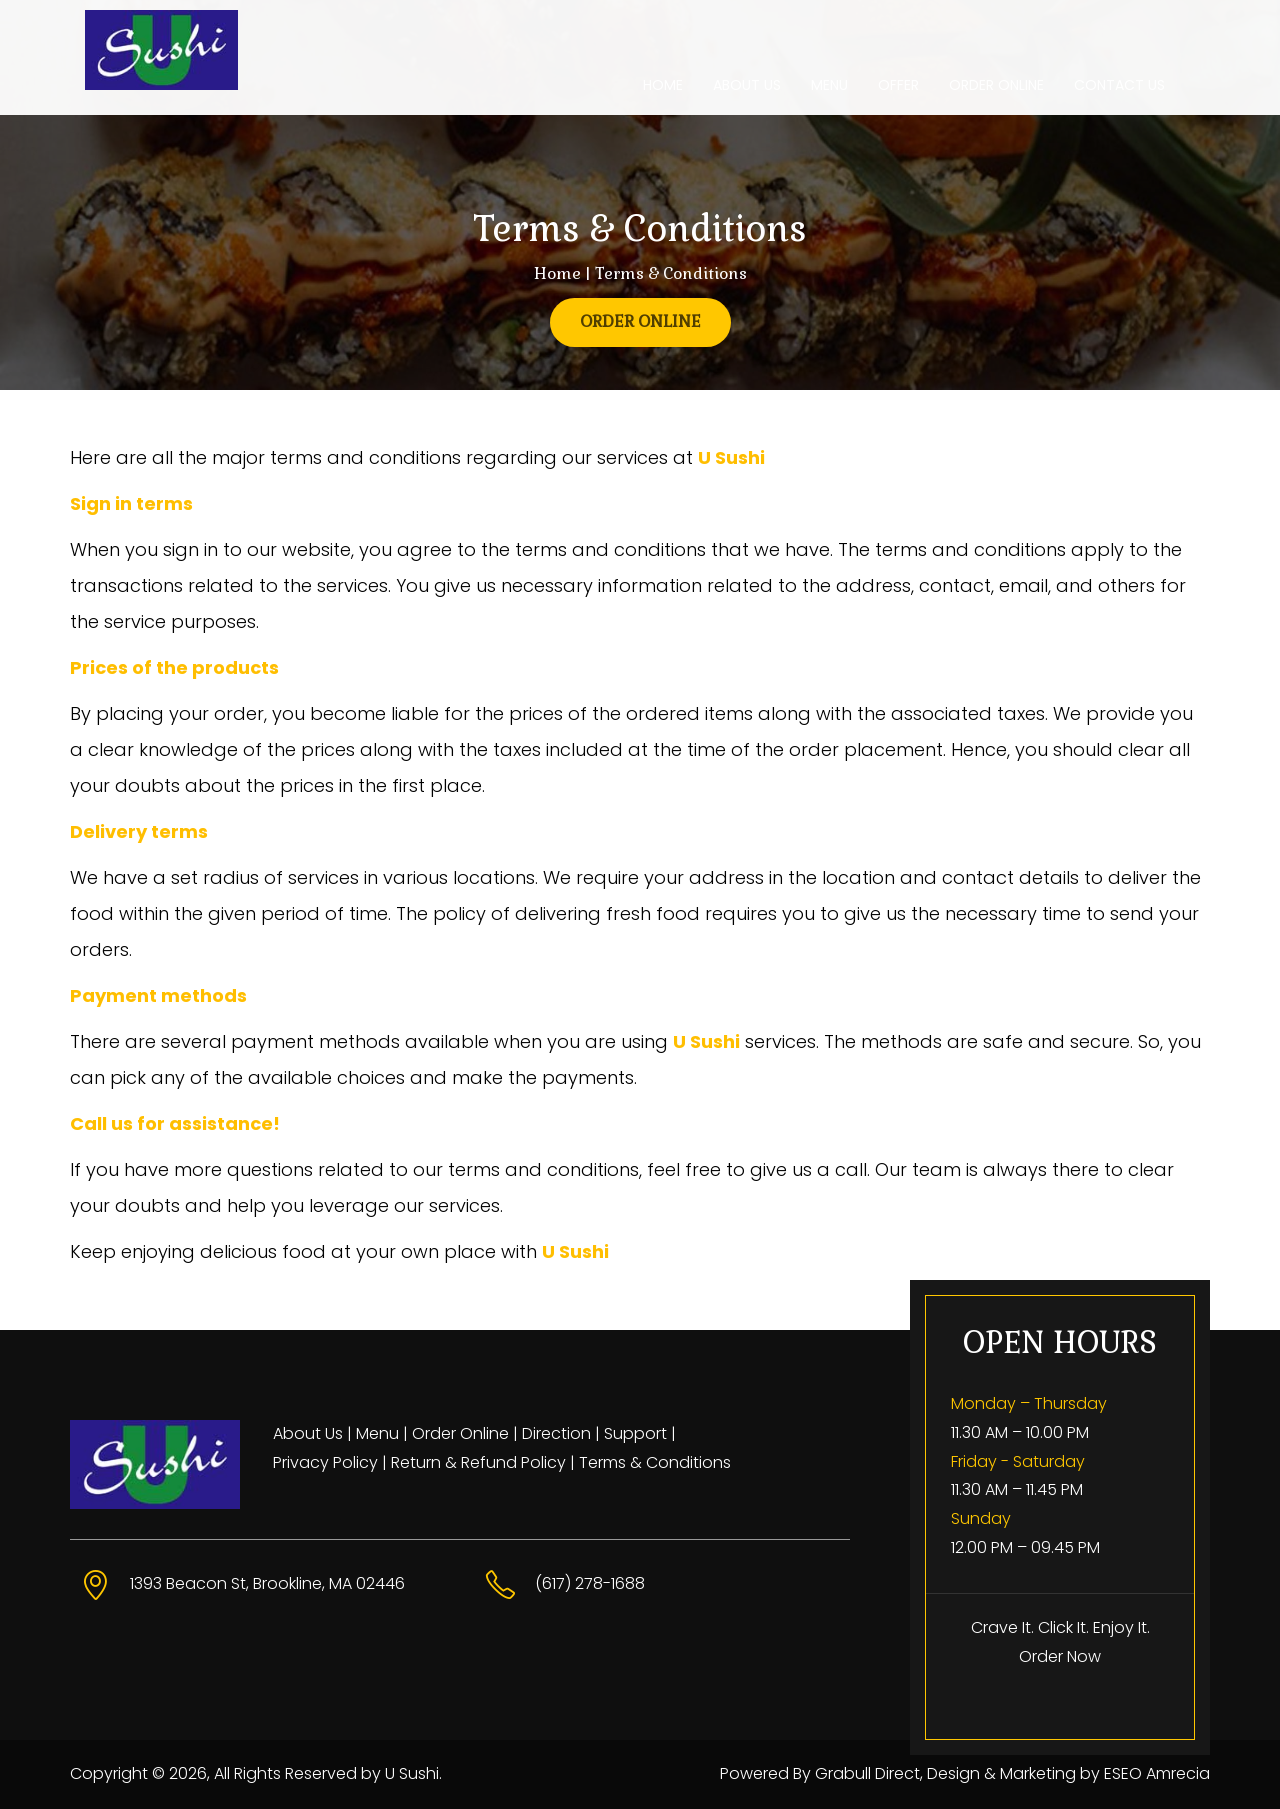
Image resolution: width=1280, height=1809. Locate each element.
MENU (829, 85)
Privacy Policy (325, 1462)
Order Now (1060, 1656)
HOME (663, 85)
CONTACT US (1119, 85)
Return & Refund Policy (478, 1462)
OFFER (898, 85)
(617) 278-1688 (590, 1583)
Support (635, 1433)
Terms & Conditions (655, 1462)
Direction (556, 1433)
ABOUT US (747, 85)
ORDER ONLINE (996, 85)
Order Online (460, 1433)
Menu (377, 1433)
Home (557, 273)
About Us (308, 1433)
